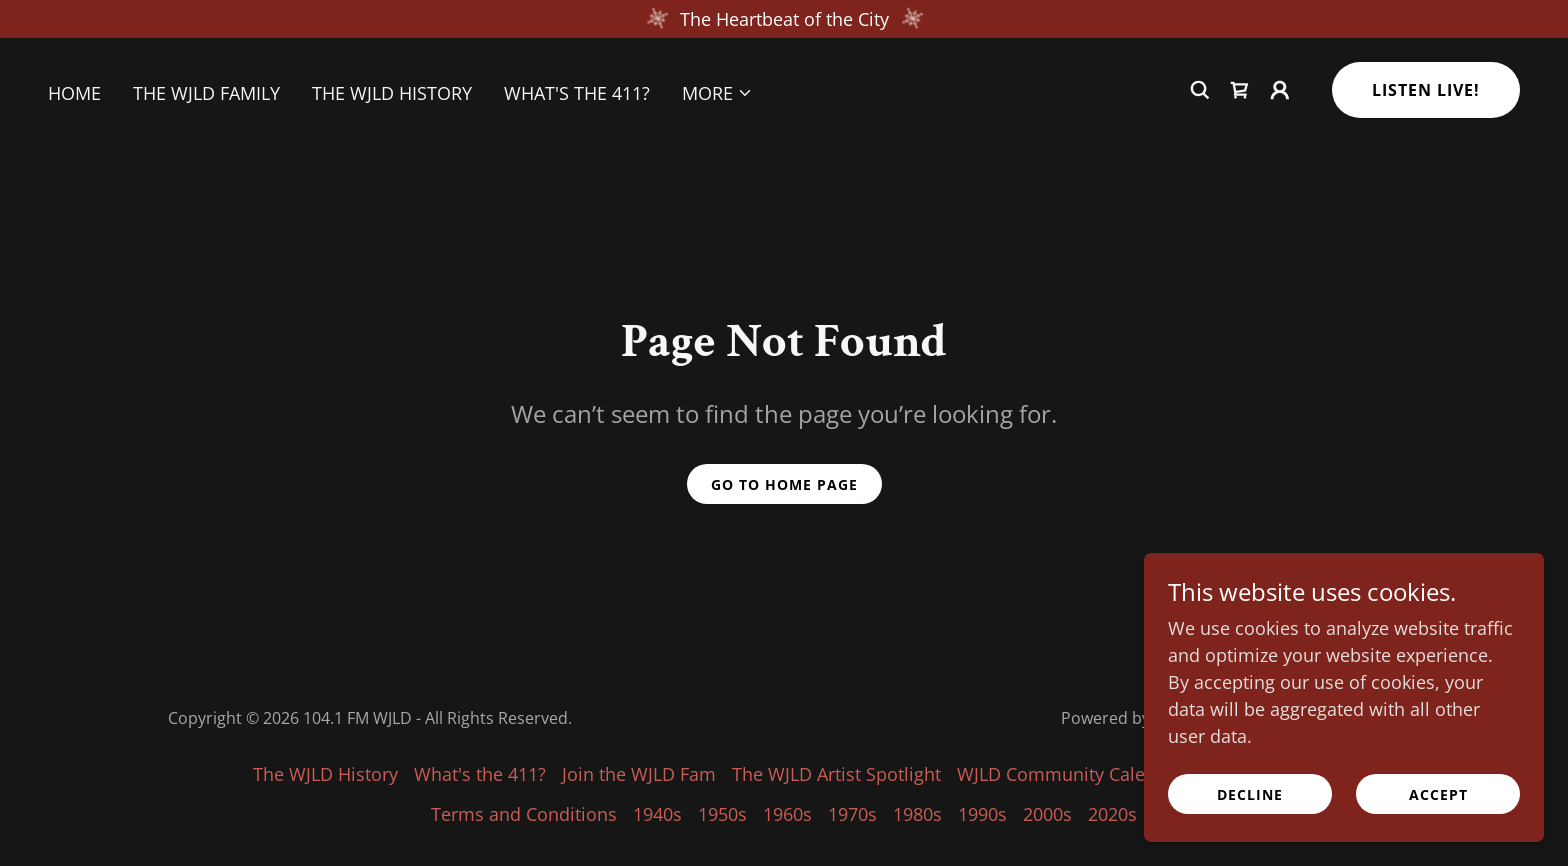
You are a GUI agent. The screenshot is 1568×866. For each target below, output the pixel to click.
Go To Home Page (784, 484)
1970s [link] (852, 814)
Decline (1250, 794)
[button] (717, 93)
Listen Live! (1426, 90)
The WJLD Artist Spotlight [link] (836, 774)
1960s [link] (787, 814)
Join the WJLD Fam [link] (639, 774)
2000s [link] (1047, 814)
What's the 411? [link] (577, 93)
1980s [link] (917, 814)
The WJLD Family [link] (206, 93)
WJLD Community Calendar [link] (1070, 774)
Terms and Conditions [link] (524, 814)
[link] (1240, 90)
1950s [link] (722, 814)
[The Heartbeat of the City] (784, 19)
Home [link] (74, 93)
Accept (1438, 794)
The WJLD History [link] (392, 93)
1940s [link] (657, 814)
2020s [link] (1112, 814)
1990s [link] (982, 814)
